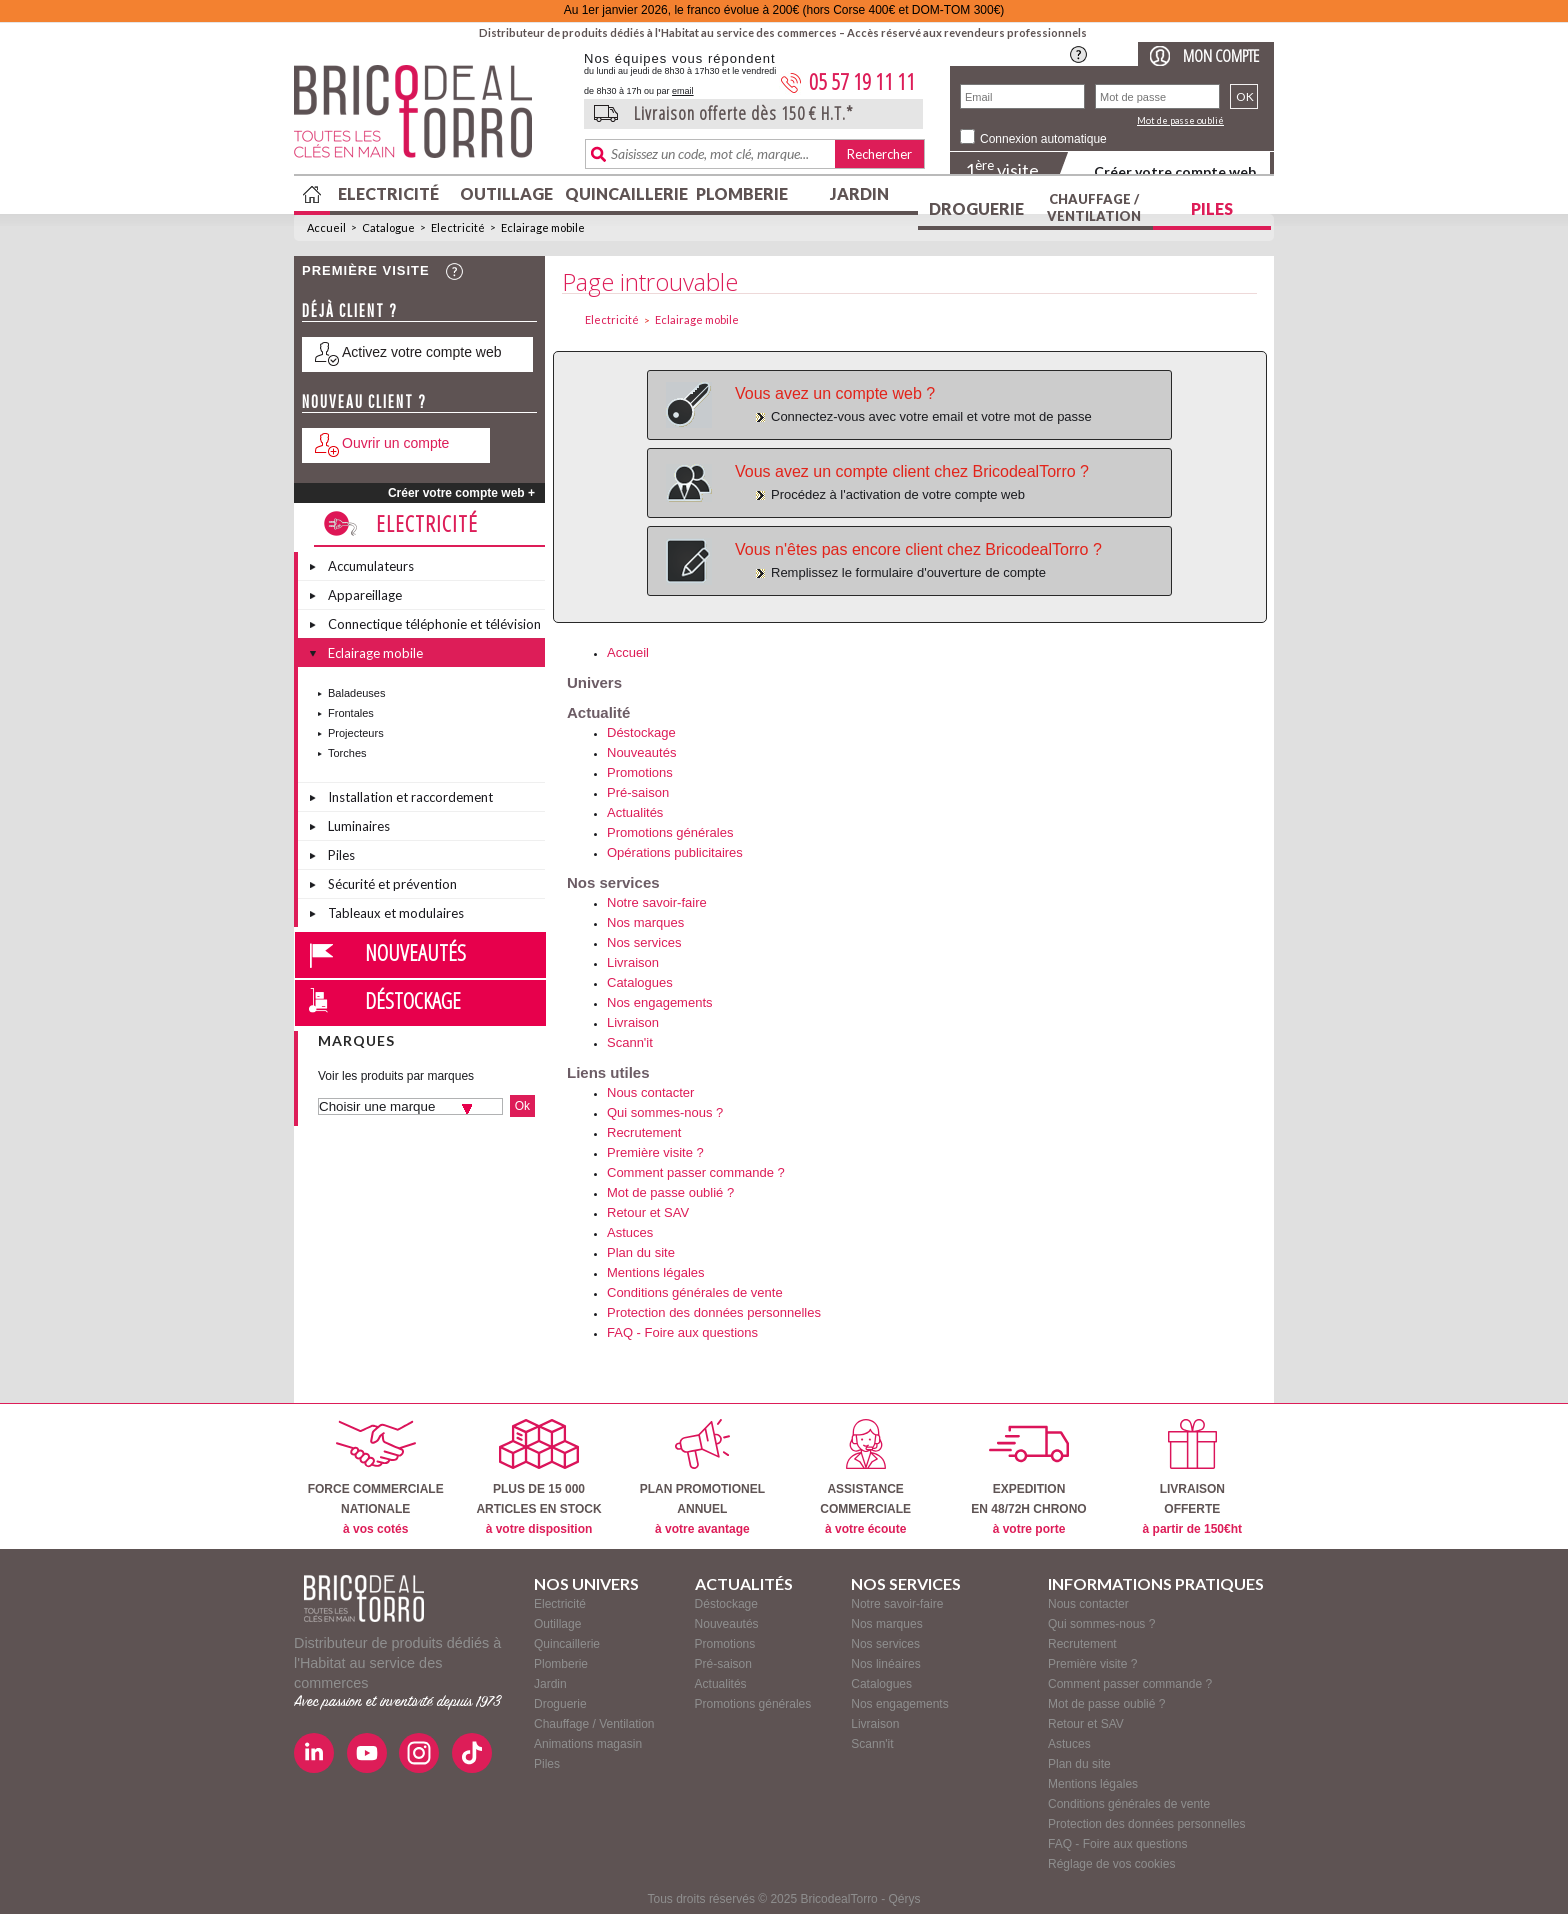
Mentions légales (656, 1272)
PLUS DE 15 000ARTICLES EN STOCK (538, 1477)
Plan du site (641, 1252)
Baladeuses (357, 693)
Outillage (506, 193)
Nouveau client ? (364, 401)
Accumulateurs (371, 566)
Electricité (388, 193)
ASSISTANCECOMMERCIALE (865, 1477)
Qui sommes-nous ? (665, 1112)
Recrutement (644, 1132)
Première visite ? (655, 1152)
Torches (347, 753)
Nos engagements (660, 1002)
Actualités (635, 812)
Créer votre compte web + (461, 493)
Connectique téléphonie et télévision (434, 624)
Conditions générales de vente (695, 1292)
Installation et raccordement (410, 797)
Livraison (633, 962)
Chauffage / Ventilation (1094, 207)
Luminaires (359, 826)
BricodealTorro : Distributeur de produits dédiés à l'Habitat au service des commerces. (431, 118)
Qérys (904, 1899)
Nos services (644, 942)
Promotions (640, 772)
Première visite (366, 270)
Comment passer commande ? (696, 1172)
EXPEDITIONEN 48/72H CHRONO (1028, 1477)
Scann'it (630, 1042)
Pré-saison (638, 792)
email (683, 91)
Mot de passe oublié (1180, 120)
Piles (1212, 208)
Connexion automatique (1043, 139)
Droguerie (976, 208)
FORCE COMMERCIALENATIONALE (376, 1477)
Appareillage (365, 595)
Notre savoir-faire (657, 902)
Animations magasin (588, 1744)
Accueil (326, 227)
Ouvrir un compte (395, 443)
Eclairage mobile (543, 227)
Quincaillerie (624, 193)
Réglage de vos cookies (1111, 1864)
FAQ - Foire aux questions (682, 1332)
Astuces (630, 1232)
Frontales (351, 713)
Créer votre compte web (1175, 171)
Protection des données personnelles (714, 1312)
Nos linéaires (885, 1664)
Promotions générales (670, 832)
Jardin (859, 193)
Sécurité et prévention (392, 884)
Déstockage (413, 1000)
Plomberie (742, 193)
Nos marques (645, 922)
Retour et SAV (648, 1212)
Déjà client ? (350, 310)
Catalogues (640, 982)
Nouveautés (415, 952)
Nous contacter (650, 1092)
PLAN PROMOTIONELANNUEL (702, 1477)
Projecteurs (356, 733)
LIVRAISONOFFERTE (1192, 1477)
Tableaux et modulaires (396, 913)
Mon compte (1221, 55)
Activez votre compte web (422, 352)
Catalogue (388, 227)
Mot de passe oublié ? (670, 1192)
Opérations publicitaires (675, 852)
